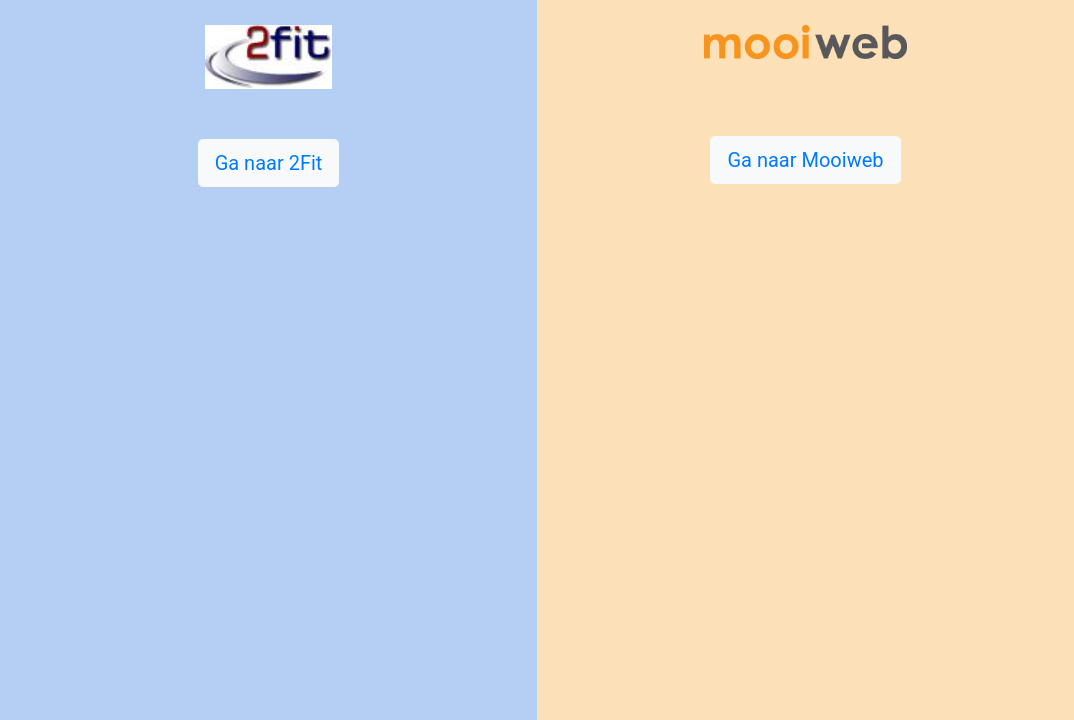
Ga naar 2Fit (269, 163)
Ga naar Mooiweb (805, 160)
